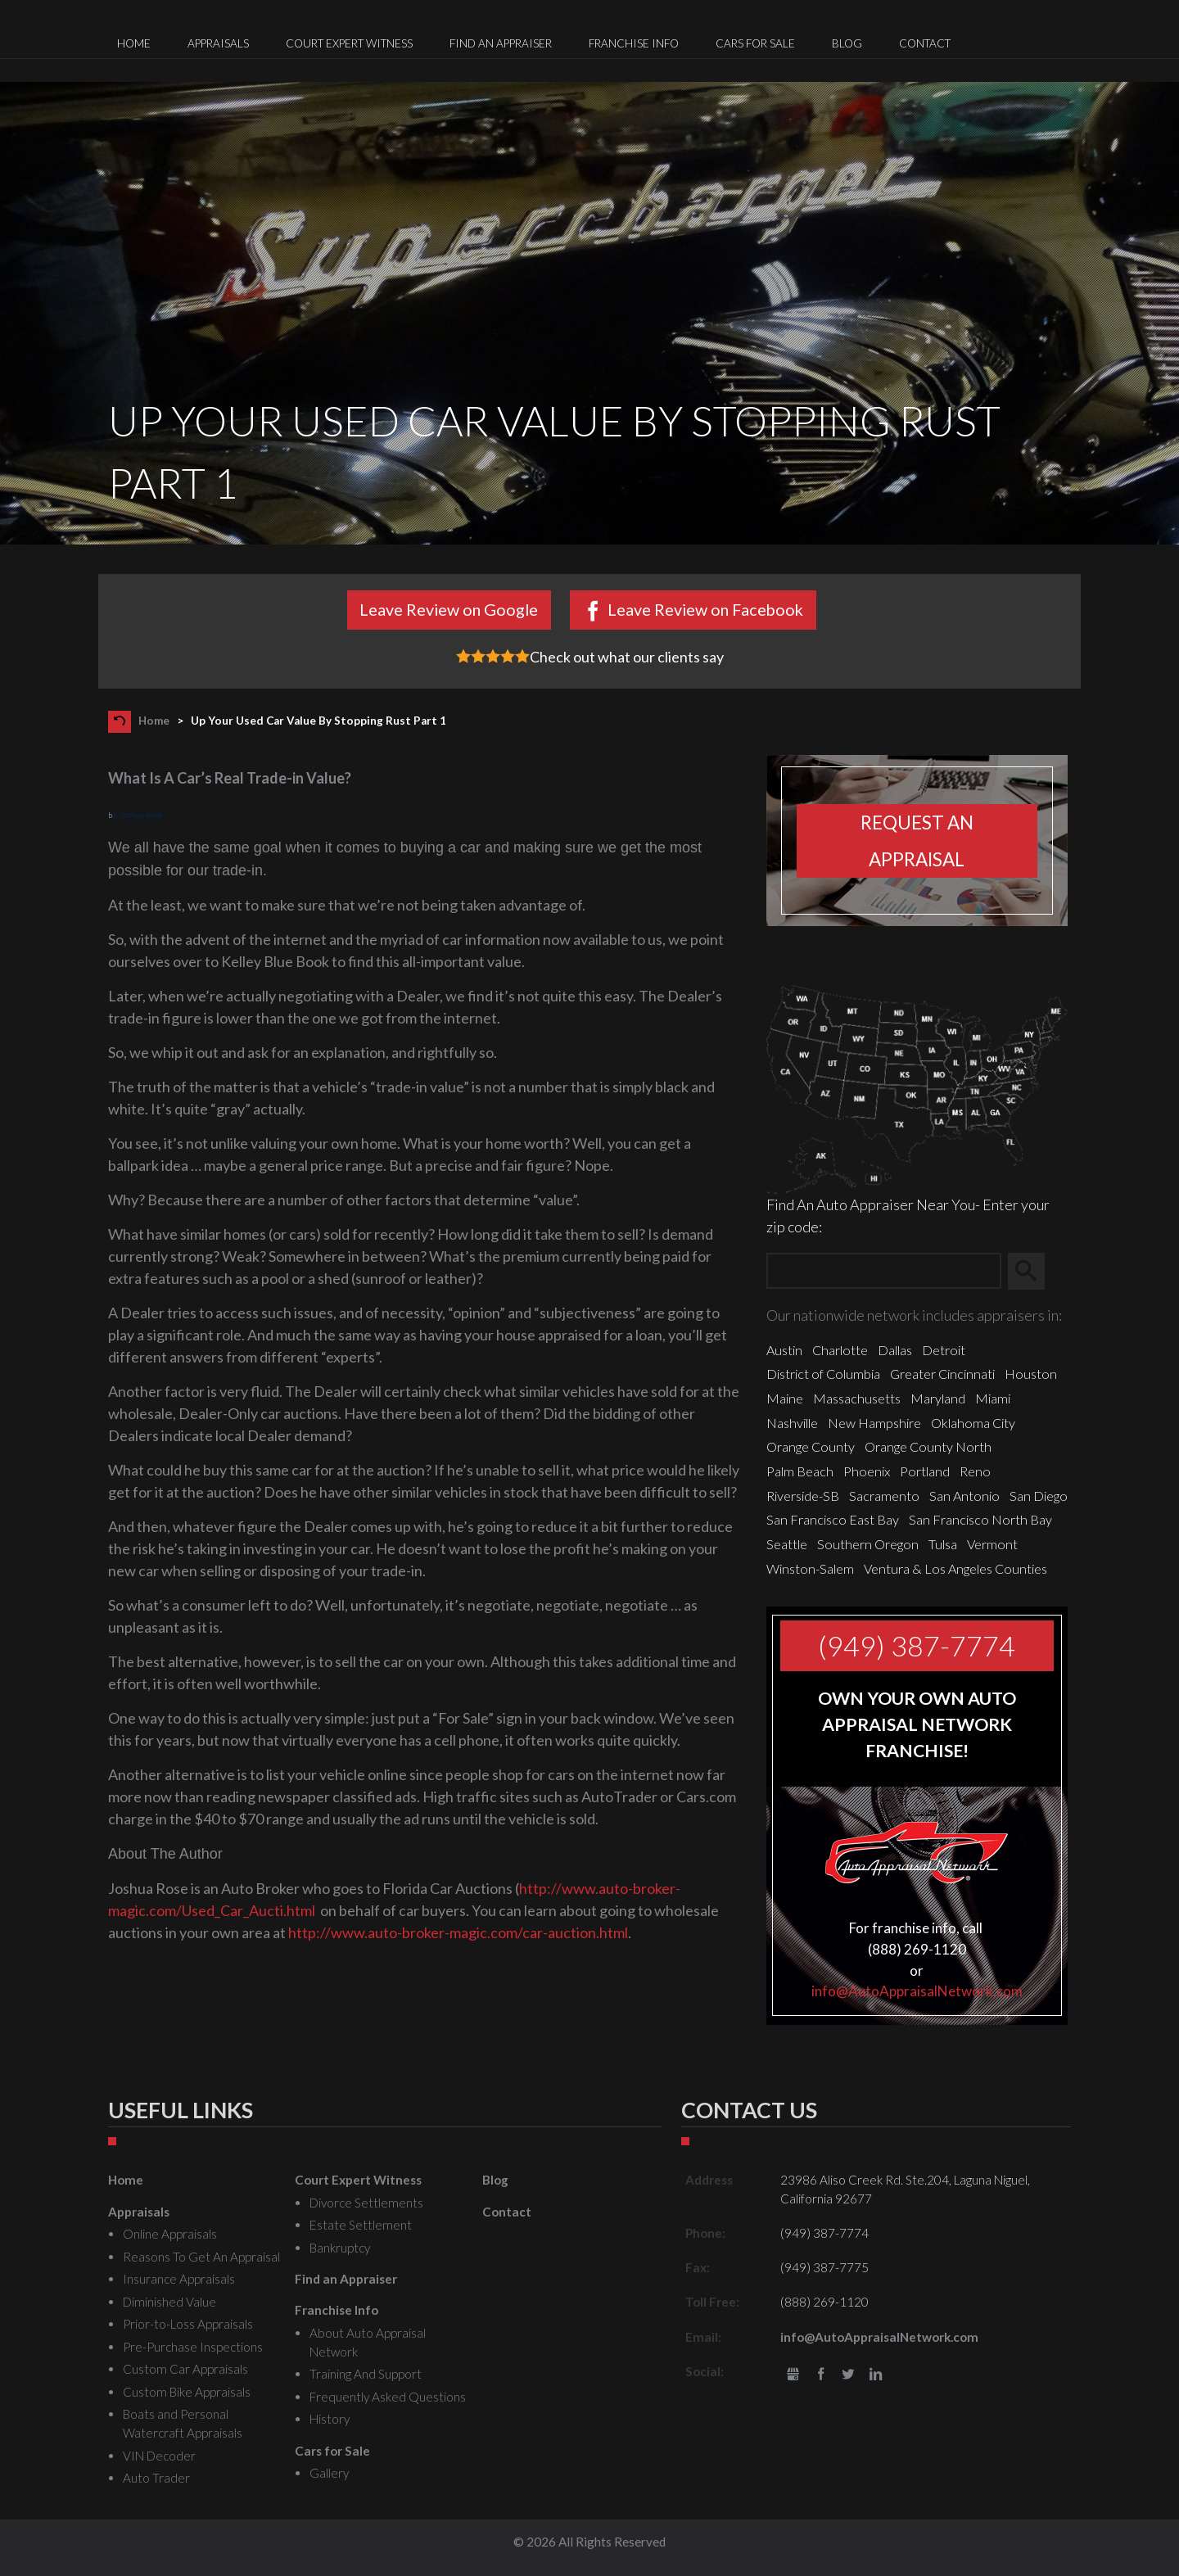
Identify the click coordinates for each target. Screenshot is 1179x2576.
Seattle (786, 1544)
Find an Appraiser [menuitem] (500, 43)
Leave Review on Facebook (705, 609)
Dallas (895, 1350)
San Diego (1039, 1495)
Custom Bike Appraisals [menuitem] (187, 2391)
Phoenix (866, 1471)
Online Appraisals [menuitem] (170, 2233)
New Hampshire (874, 1422)
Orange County (810, 1446)
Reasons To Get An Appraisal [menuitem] (201, 2256)
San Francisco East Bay (832, 1519)
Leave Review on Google (448, 609)
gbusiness (793, 2375)
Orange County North (928, 1446)
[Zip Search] (883, 1271)
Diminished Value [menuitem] (169, 2301)
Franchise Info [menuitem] (634, 43)
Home (153, 720)
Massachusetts (857, 1398)
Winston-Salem (810, 1568)
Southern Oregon (868, 1544)
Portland (925, 1471)
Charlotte (840, 1350)
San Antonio (964, 1495)
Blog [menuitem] (847, 43)
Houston (1031, 1373)
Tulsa (942, 1544)
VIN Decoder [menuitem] (159, 2455)
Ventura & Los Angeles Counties (955, 1568)
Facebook (820, 2375)
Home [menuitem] (134, 43)
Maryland (937, 1398)
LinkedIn (875, 2375)
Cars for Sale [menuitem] (755, 43)
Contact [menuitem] (925, 43)
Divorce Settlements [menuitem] (366, 2202)
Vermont (992, 1544)
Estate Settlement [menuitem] (360, 2224)
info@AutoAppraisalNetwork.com (917, 1991)
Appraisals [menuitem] (218, 43)
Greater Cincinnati (942, 1373)
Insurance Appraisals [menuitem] (179, 2278)
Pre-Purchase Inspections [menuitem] (193, 2346)
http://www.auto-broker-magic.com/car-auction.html (458, 1932)
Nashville (792, 1422)
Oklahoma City (973, 1422)
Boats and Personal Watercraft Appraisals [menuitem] (182, 2423)
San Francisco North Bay (980, 1519)
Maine (784, 1398)
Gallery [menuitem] (329, 2472)
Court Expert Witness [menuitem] (349, 43)
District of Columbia (823, 1373)
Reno (975, 1471)
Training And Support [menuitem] (365, 2373)
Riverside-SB (802, 1495)
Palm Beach (799, 1471)
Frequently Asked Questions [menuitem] (387, 2396)
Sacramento (884, 1495)
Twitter (848, 2375)
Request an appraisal (917, 840)
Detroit (943, 1350)
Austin (784, 1350)
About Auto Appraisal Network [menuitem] (367, 2342)
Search (1034, 1272)
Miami (992, 1398)
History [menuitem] (329, 2418)
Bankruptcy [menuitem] (339, 2247)
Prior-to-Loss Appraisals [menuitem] (188, 2323)
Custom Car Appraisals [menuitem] (185, 2368)
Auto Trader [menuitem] (156, 2477)
